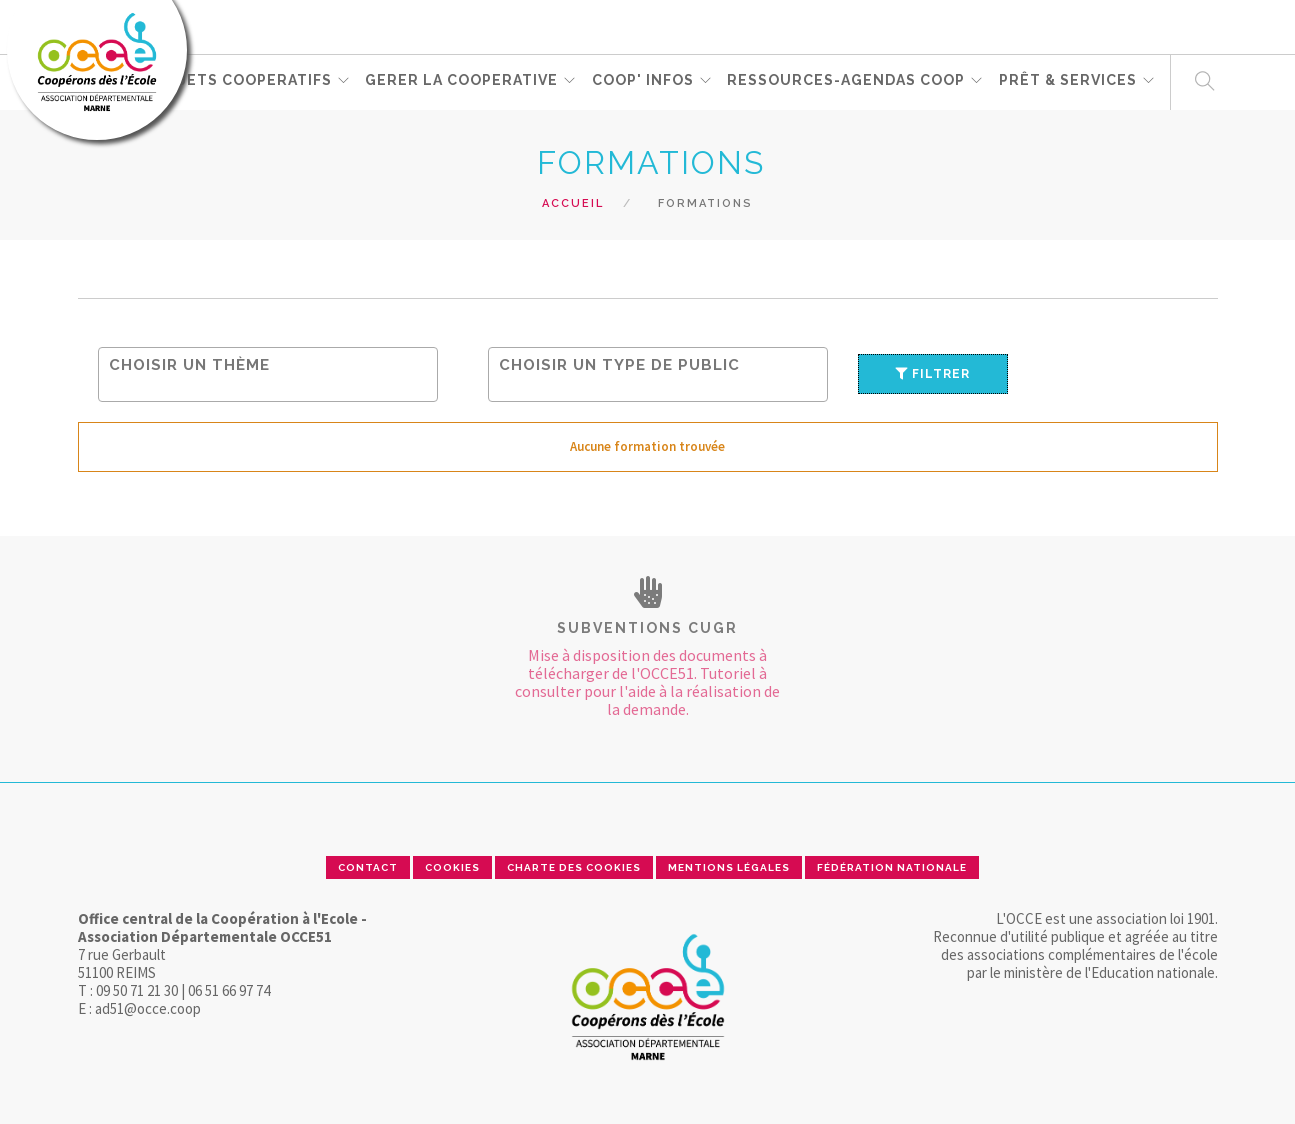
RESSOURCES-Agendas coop (848, 81)
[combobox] (268, 374)
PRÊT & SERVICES (1070, 81)
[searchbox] (273, 364)
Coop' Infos (644, 81)
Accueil (573, 203)
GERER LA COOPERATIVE (462, 81)
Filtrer (932, 374)
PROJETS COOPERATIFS (239, 81)
